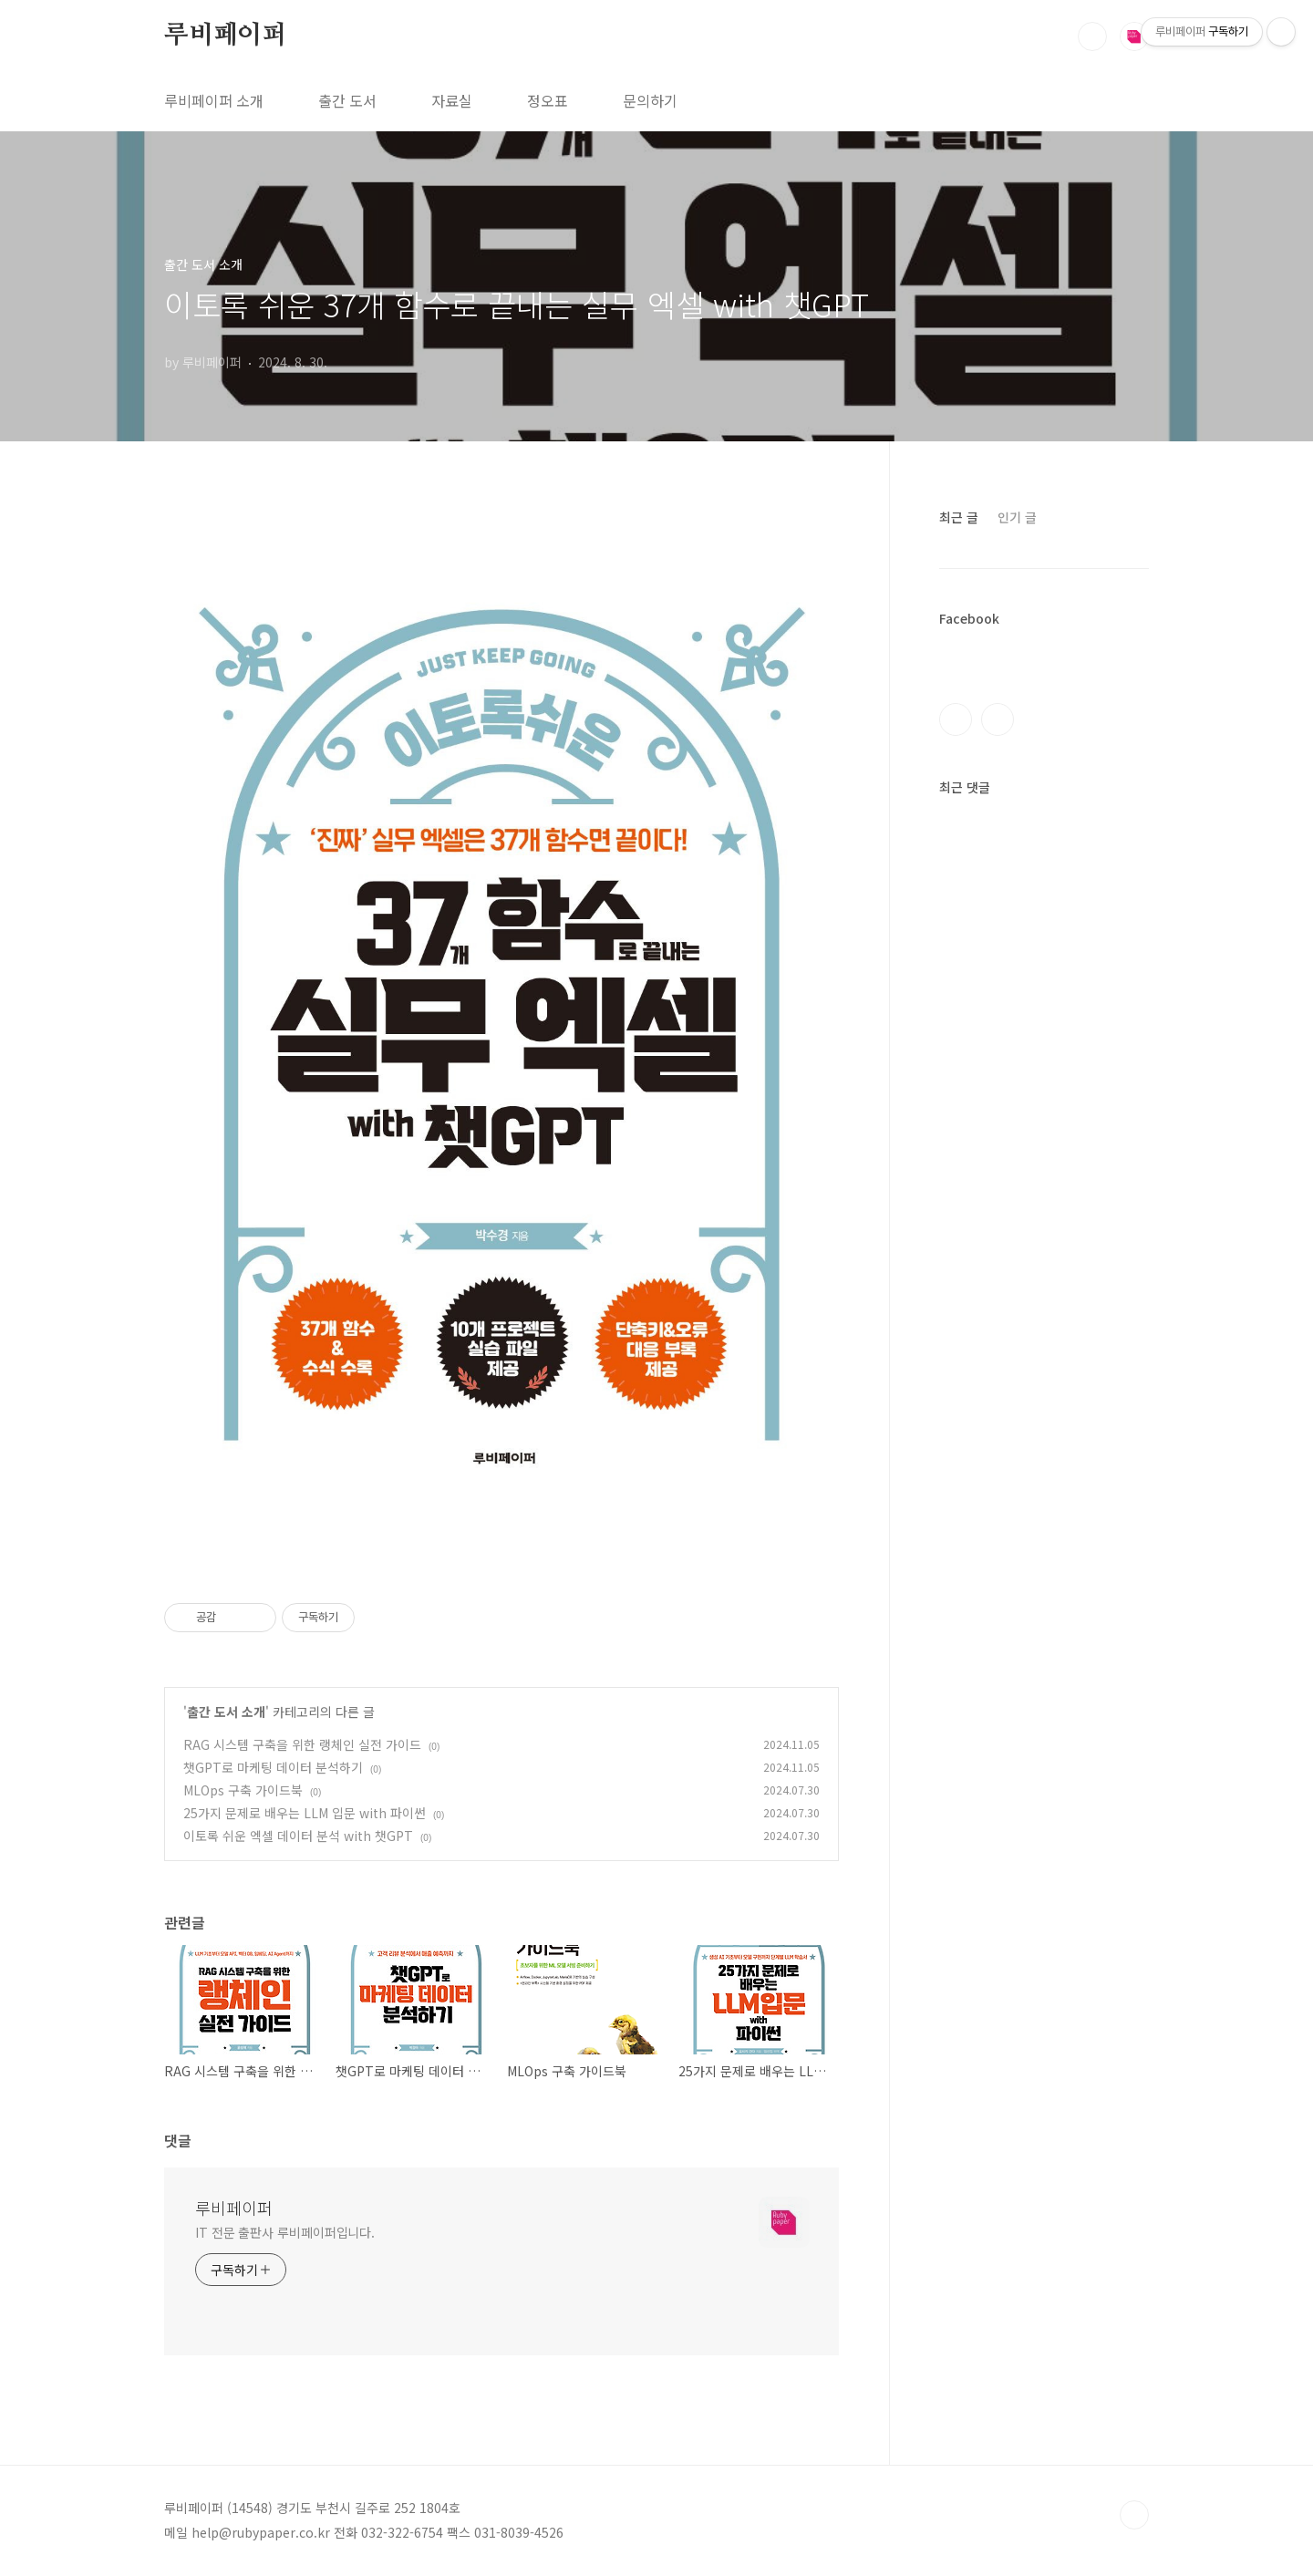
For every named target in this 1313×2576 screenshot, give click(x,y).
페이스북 (955, 719)
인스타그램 (997, 719)
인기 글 (1017, 517)
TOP (1134, 2514)
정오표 (547, 100)
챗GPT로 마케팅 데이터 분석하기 (273, 1767)
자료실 (451, 100)
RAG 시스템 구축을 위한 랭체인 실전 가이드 (302, 1744)
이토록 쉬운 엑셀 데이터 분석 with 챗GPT (298, 1835)
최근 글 (958, 517)
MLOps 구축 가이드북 (243, 1790)
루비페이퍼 (225, 35)
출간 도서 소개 (226, 1711)
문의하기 (650, 100)
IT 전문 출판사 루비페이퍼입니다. (285, 2232)
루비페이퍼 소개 (214, 100)
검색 (1092, 36)
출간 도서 (347, 100)
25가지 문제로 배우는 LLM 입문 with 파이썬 (304, 1813)
